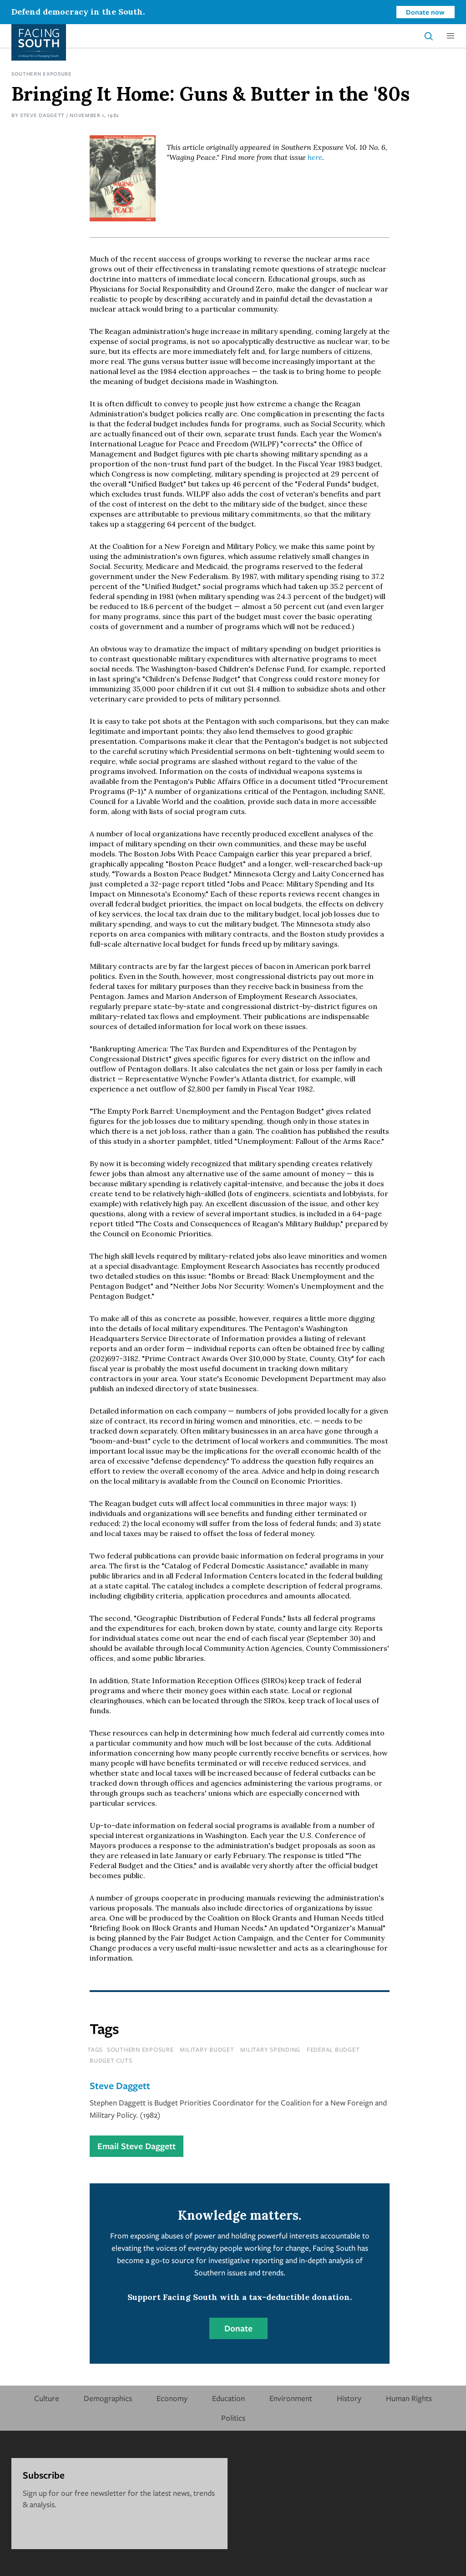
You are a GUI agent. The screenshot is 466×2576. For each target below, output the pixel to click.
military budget (207, 2049)
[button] (450, 36)
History (349, 2398)
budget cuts (111, 2060)
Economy (172, 2398)
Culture (46, 2398)
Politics (233, 2417)
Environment (290, 2398)
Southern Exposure (41, 73)
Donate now (425, 11)
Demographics (108, 2398)
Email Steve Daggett (136, 2146)
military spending (270, 2049)
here (315, 157)
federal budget (333, 2049)
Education (228, 2398)
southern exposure (140, 2049)
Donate (238, 2328)
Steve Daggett (42, 115)
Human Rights (409, 2398)
